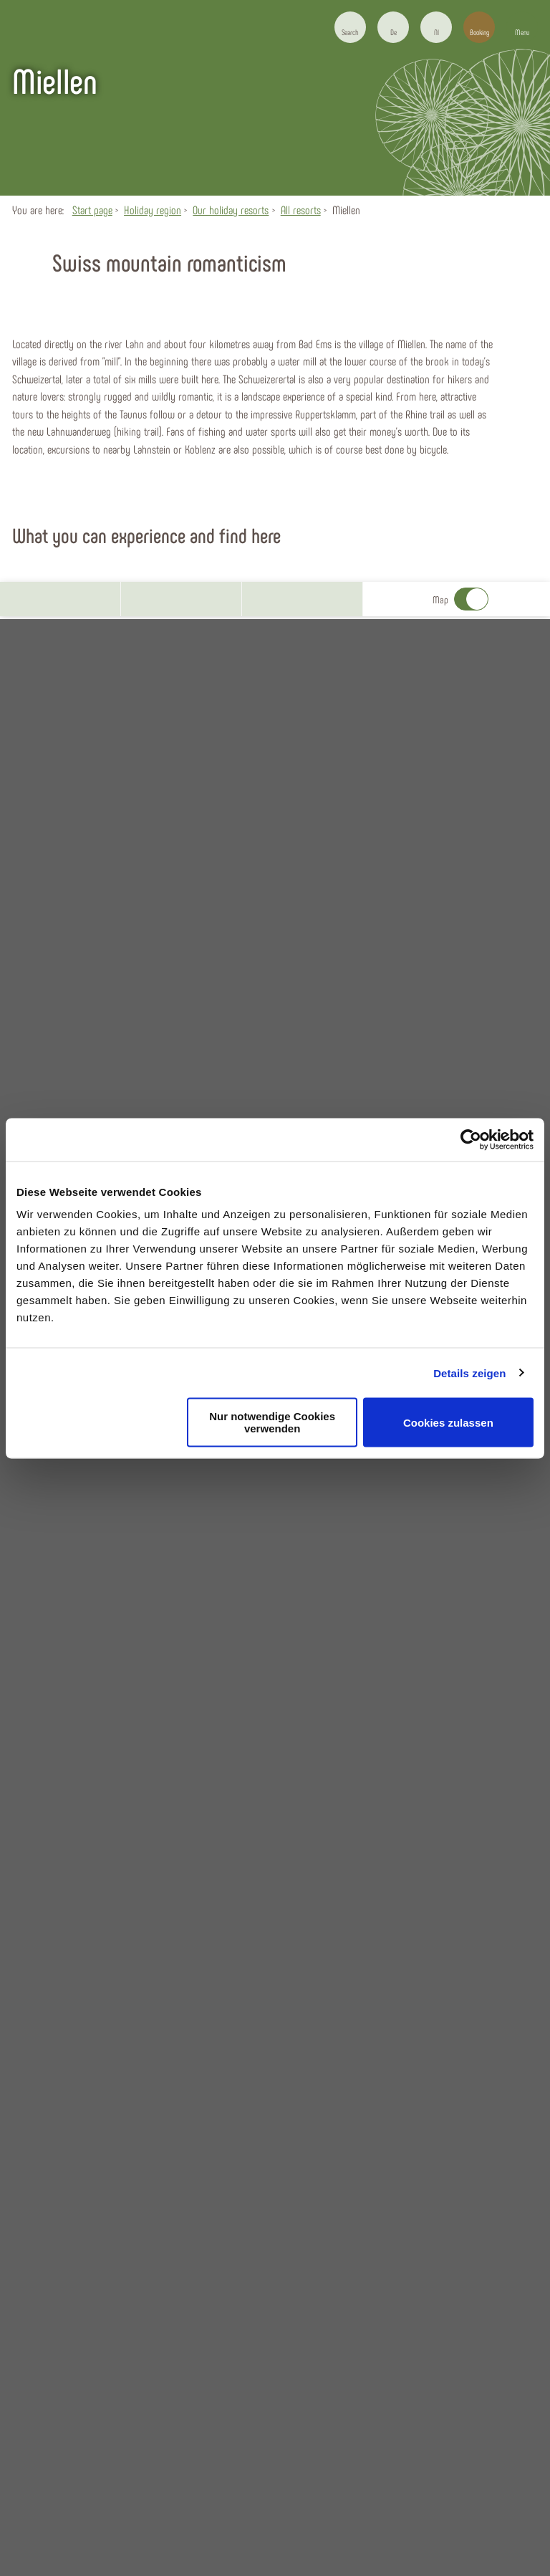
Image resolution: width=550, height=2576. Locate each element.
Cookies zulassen (448, 1422)
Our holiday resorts (231, 209)
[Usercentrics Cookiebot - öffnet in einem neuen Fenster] (471, 1139)
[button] (393, 27)
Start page (92, 209)
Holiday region (152, 209)
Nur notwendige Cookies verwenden (272, 1422)
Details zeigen (469, 1372)
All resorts (301, 209)
